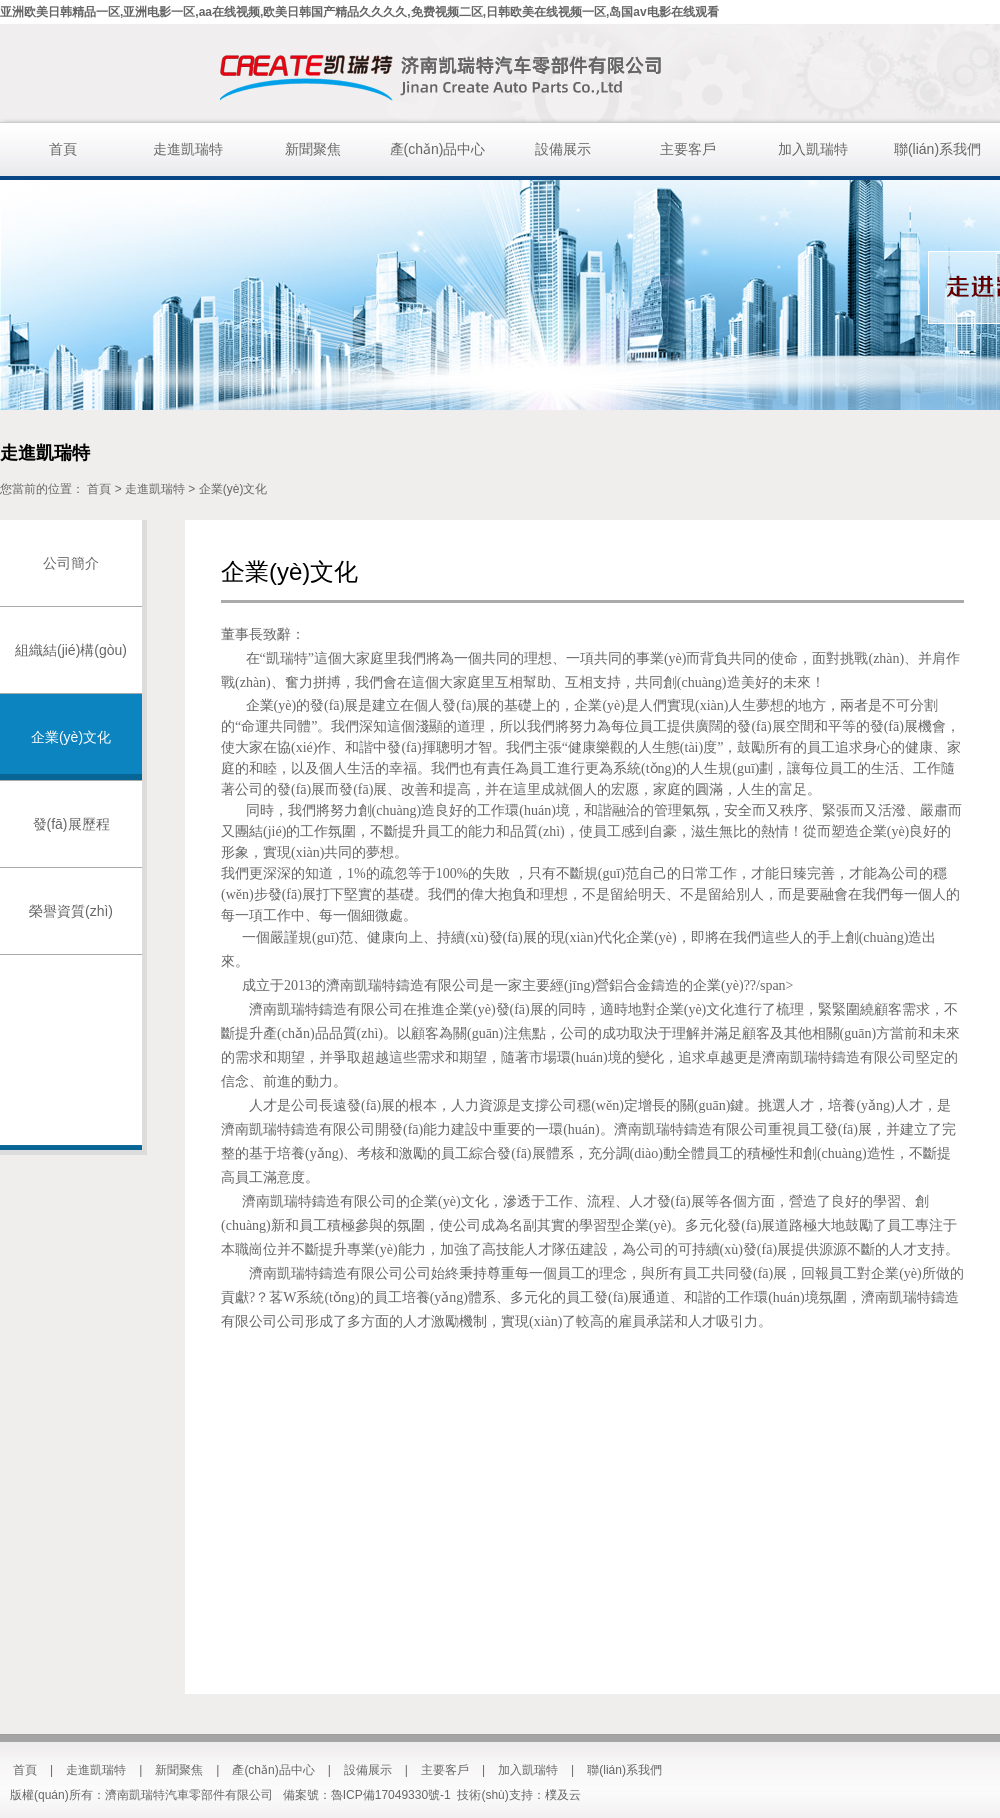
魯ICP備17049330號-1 (391, 1795)
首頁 (63, 149)
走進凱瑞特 (188, 149)
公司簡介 (71, 563)
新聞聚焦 (313, 149)
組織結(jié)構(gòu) (71, 650)
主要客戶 (688, 149)
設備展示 (563, 149)
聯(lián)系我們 (937, 149)
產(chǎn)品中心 (438, 149)
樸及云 (563, 1795)
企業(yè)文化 (233, 489)
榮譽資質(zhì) (71, 911)
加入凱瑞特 (813, 149)
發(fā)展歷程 (71, 824)
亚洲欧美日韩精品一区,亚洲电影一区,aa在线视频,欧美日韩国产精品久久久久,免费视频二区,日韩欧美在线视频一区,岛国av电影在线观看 (359, 12)
